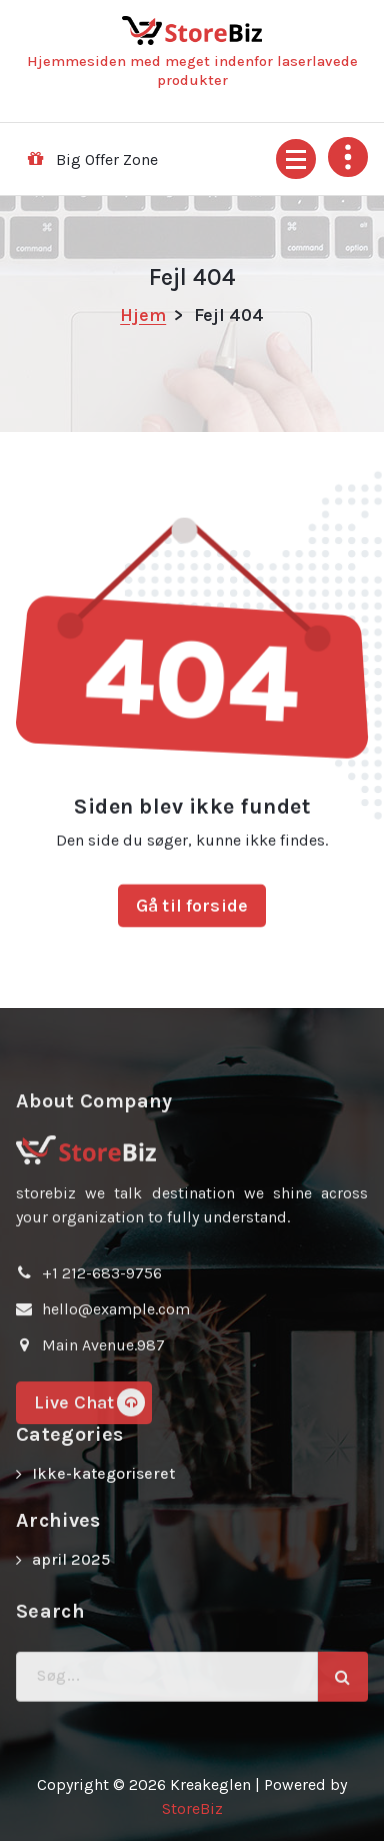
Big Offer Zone (107, 159)
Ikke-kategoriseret (103, 1497)
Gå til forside (192, 960)
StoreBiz (192, 1808)
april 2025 (71, 1583)
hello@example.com (116, 1440)
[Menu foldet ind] (296, 159)
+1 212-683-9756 (102, 1404)
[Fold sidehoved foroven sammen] (348, 157)
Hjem (143, 315)
